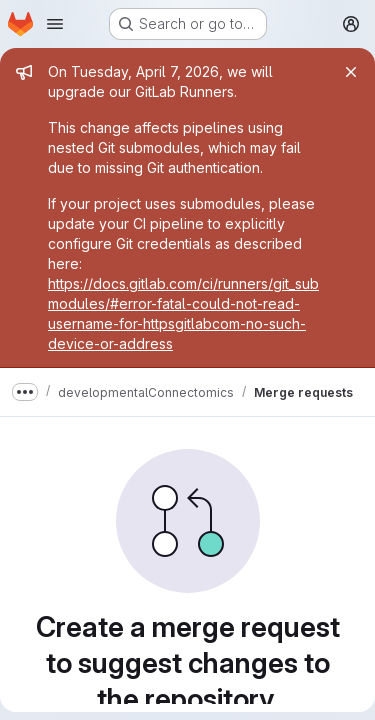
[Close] (351, 72)
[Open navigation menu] (55, 24)
